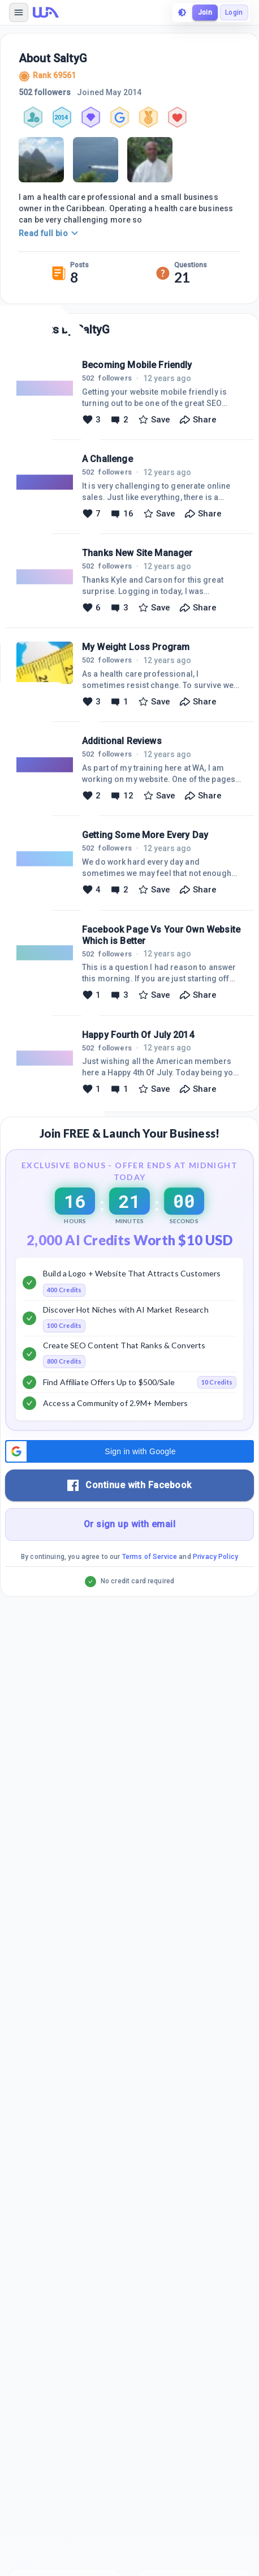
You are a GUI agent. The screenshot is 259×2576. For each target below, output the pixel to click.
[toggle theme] (182, 12)
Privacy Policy (215, 1557)
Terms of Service (149, 1557)
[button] (129, 1451)
